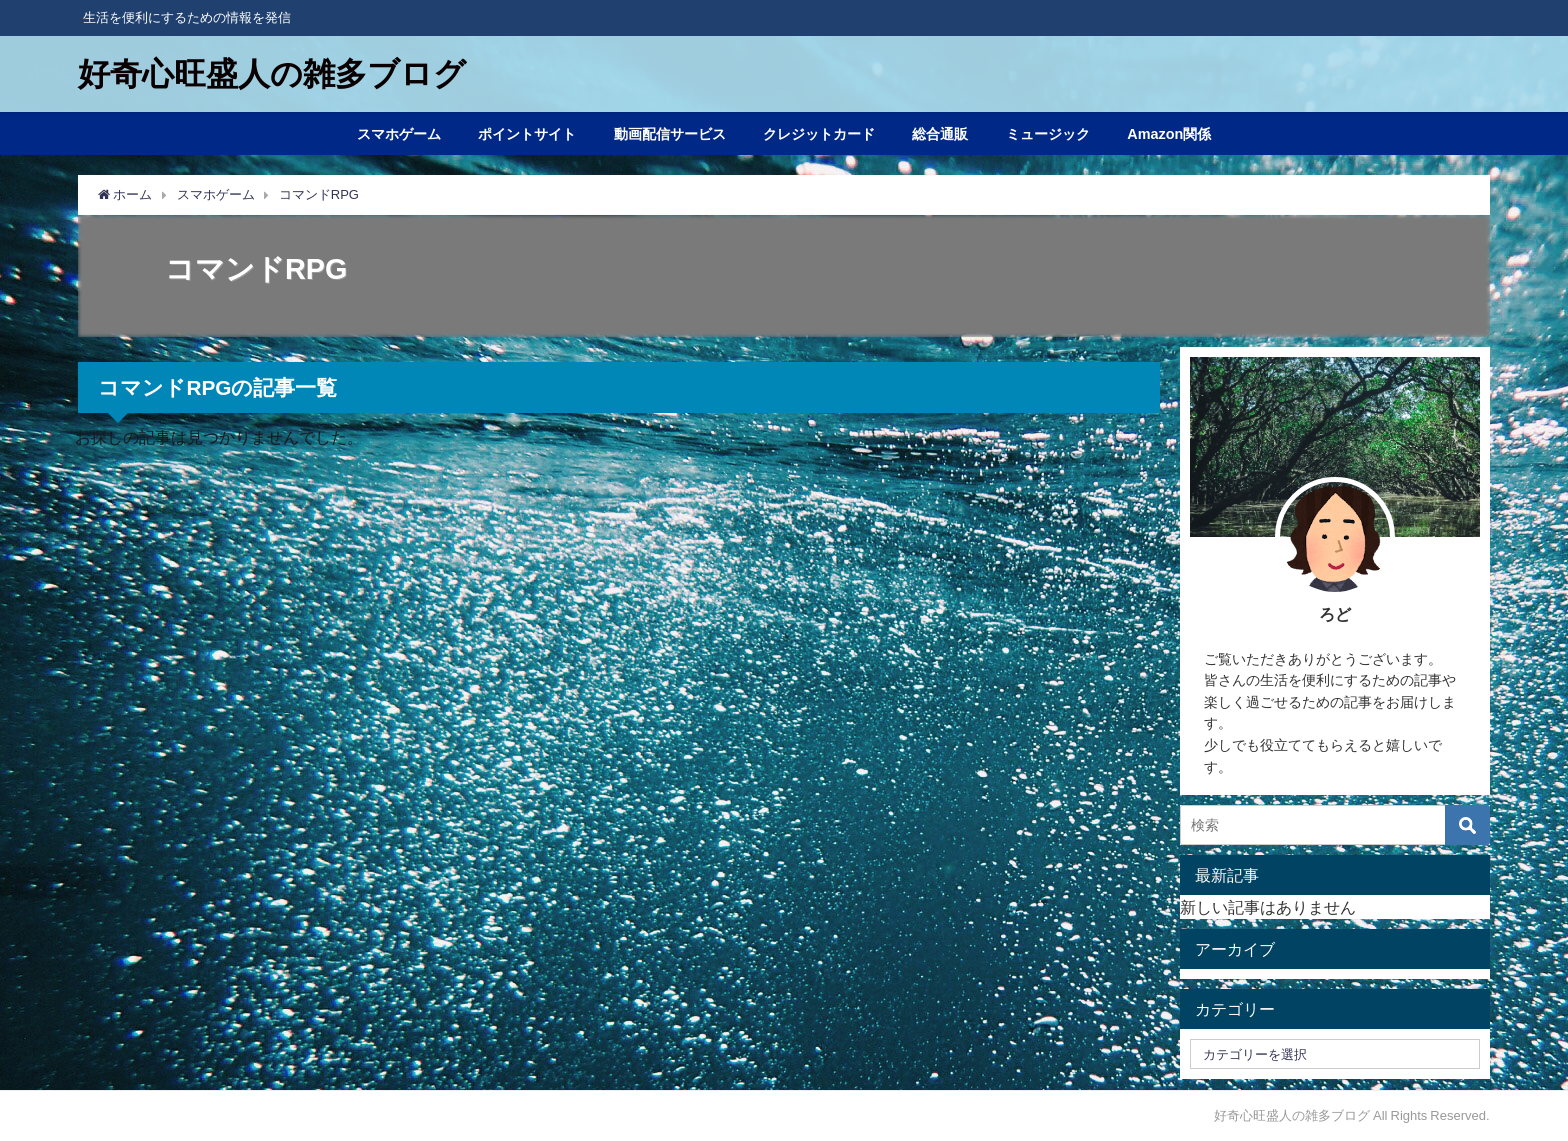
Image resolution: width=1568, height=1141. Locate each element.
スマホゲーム (399, 134)
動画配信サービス (670, 134)
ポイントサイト (527, 134)
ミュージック (1048, 134)
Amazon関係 (1169, 134)
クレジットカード (819, 134)
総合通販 (940, 134)
